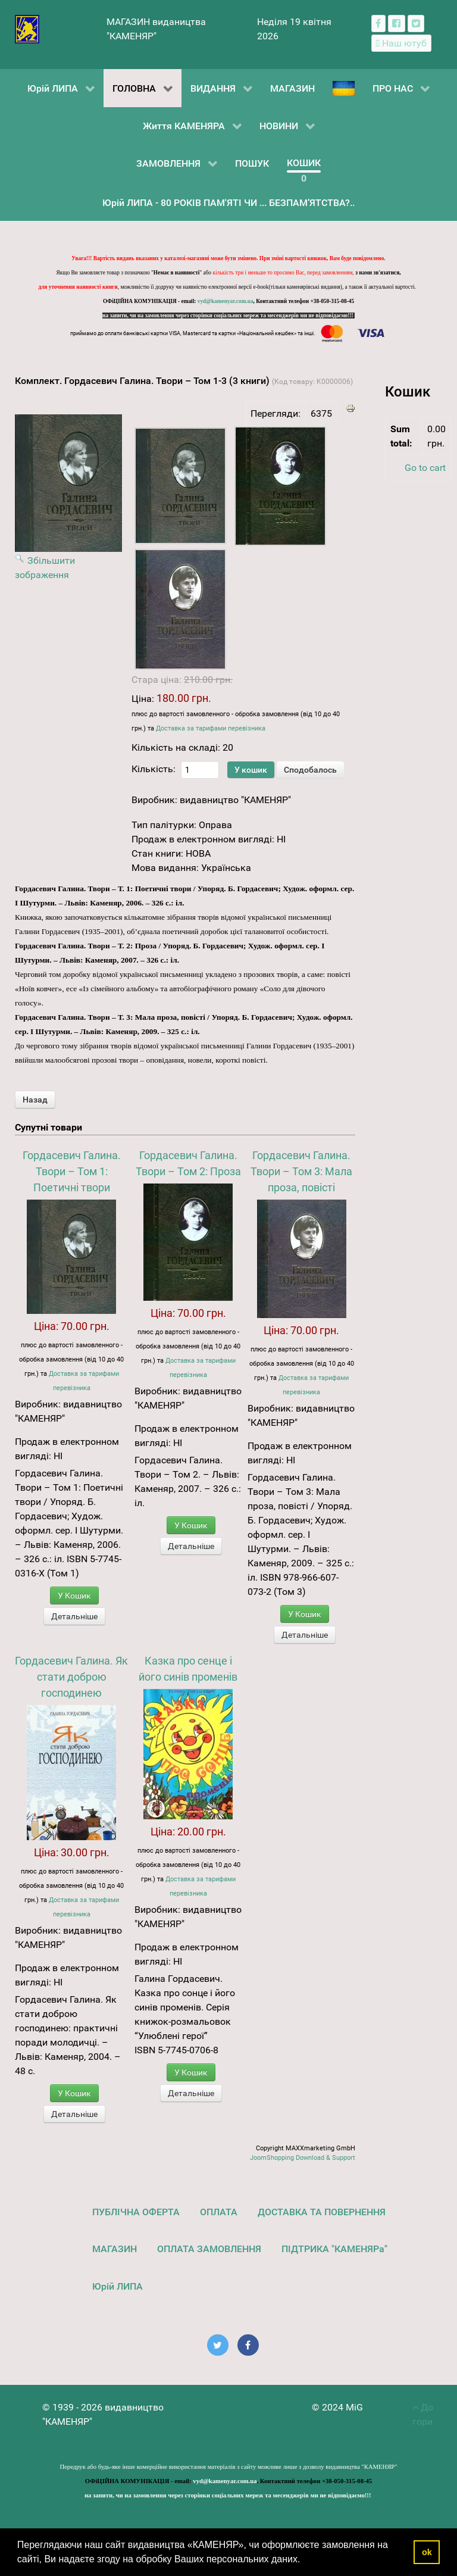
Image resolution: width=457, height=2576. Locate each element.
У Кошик (74, 1595)
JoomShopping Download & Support (302, 2158)
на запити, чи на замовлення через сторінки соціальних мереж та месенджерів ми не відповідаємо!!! (228, 316)
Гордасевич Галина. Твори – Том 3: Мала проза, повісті (301, 1171)
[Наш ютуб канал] (401, 43)
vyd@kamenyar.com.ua (225, 301)
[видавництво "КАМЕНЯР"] (27, 28)
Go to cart (425, 467)
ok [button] (427, 2552)
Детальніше (74, 1616)
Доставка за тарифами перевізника (210, 728)
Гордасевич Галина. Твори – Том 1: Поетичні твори (72, 1171)
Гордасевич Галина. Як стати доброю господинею (71, 1676)
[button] (304, 2560)
